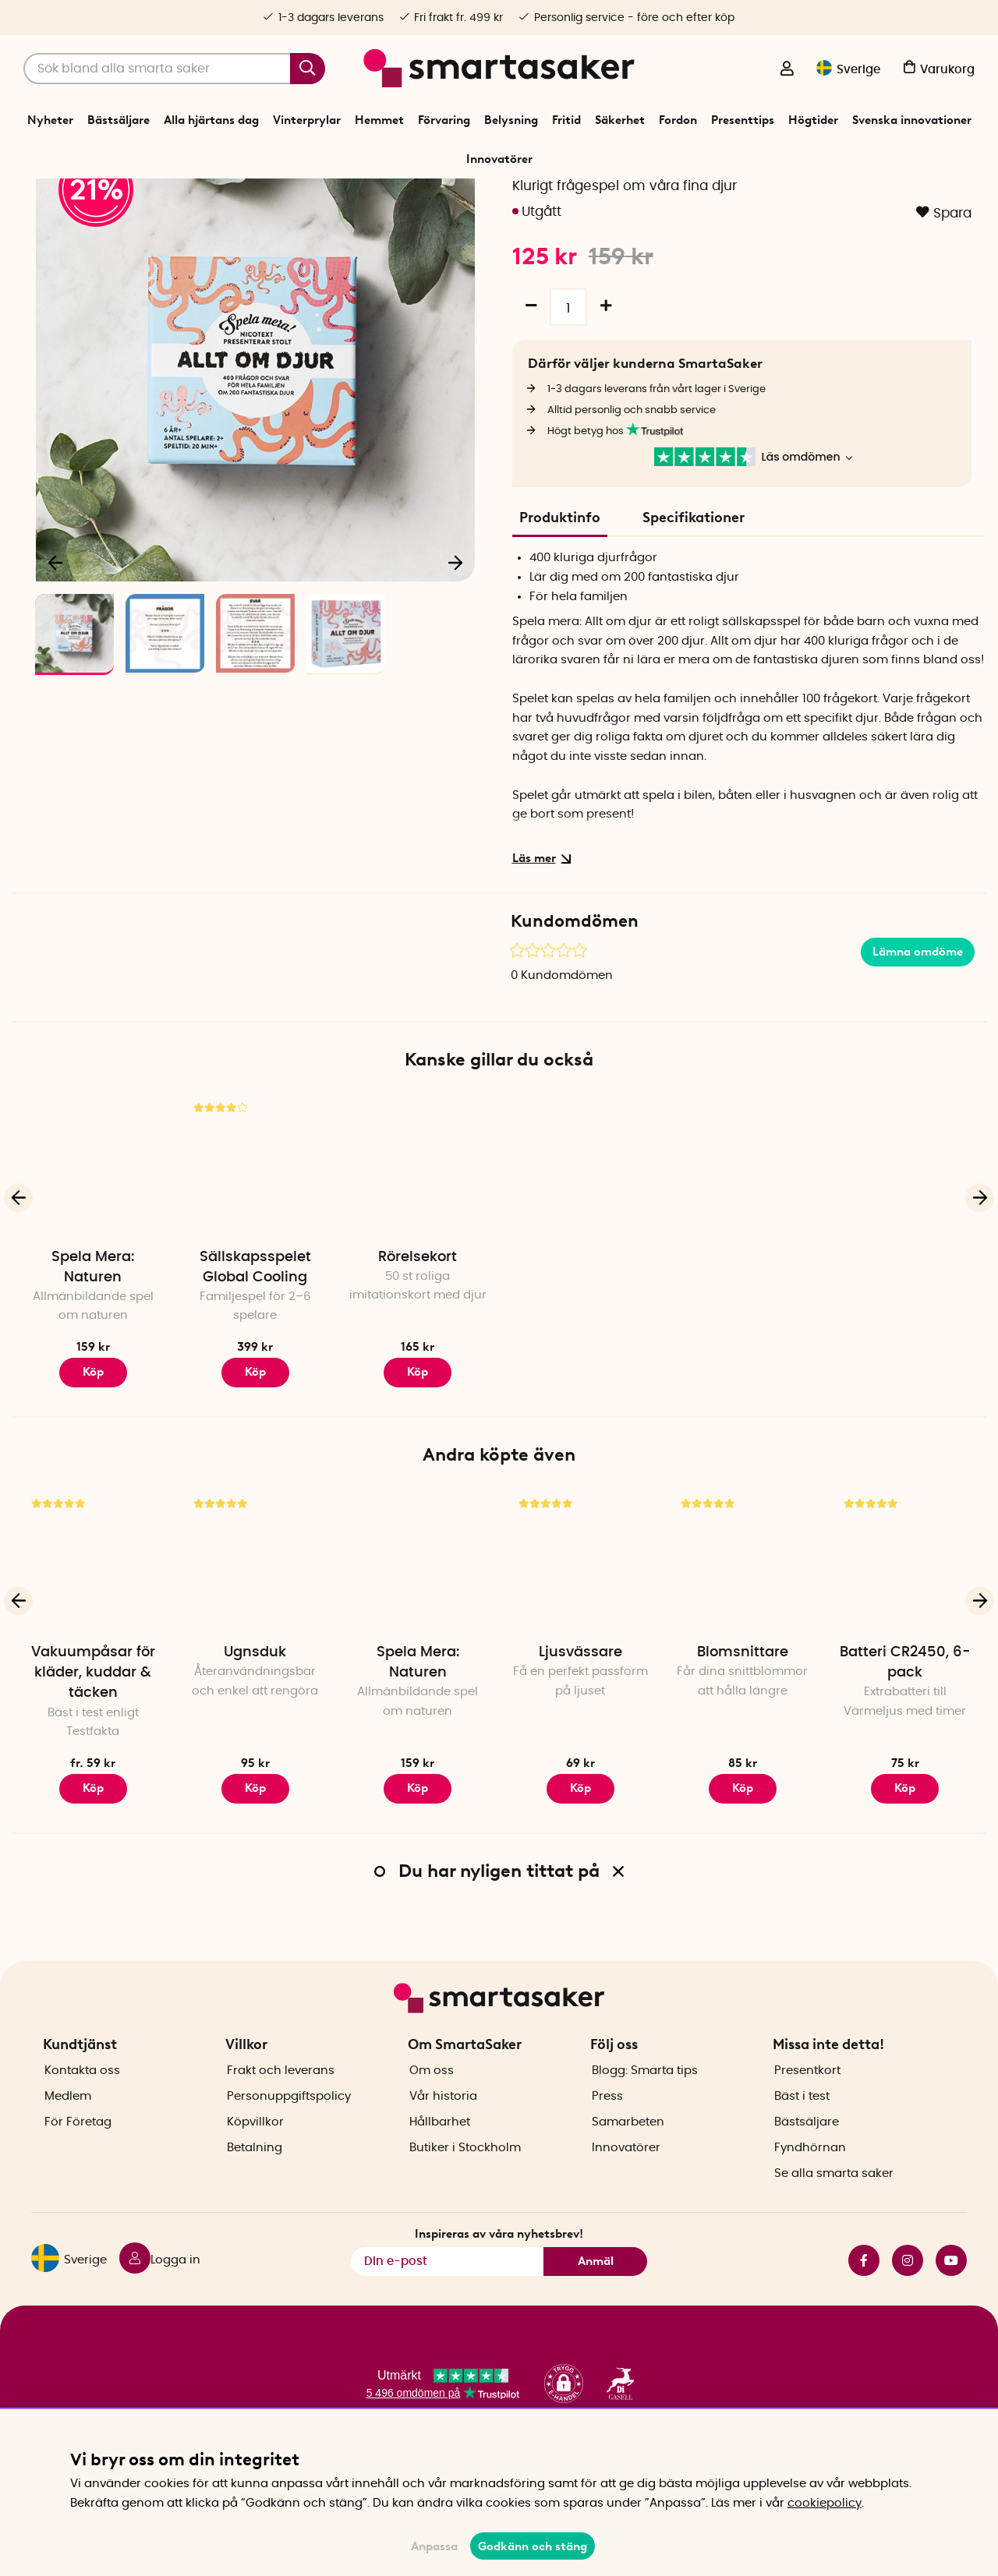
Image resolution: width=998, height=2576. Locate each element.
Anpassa (434, 2546)
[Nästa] (455, 651)
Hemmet (379, 120)
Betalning (254, 2193)
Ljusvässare (580, 1742)
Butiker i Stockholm (465, 2193)
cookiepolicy (824, 2503)
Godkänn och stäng (532, 2546)
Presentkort (807, 2116)
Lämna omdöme (917, 1041)
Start (404, 198)
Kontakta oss (82, 2116)
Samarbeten (628, 2167)
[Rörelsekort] (418, 1255)
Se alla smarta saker (834, 2218)
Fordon (678, 120)
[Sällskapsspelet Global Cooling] (255, 1255)
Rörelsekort (417, 1347)
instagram (907, 2305)
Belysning (511, 120)
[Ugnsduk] (255, 1650)
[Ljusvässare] (580, 1650)
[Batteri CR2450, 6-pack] (905, 1650)
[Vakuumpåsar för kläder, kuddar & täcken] (92, 1650)
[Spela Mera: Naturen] (92, 1255)
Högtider (813, 120)
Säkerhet (620, 120)
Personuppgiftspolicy (289, 2141)
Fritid (566, 120)
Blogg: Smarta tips (645, 2116)
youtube (951, 2305)
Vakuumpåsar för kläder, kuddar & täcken (93, 1762)
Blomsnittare (742, 1742)
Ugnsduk (255, 1742)
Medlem (67, 2141)
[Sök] (174, 68)
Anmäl (596, 2306)
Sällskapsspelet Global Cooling (255, 1357)
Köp (93, 1878)
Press (607, 2141)
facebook (863, 2305)
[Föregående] (56, 651)
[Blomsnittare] (742, 1650)
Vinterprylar (307, 120)
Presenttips (742, 120)
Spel (472, 198)
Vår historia (443, 2141)
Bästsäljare (118, 120)
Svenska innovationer (911, 120)
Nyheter (50, 120)
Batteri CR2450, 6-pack (905, 1752)
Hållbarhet (439, 2167)
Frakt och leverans (280, 2116)
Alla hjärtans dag (211, 120)
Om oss (431, 2116)
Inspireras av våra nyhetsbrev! (499, 2278)
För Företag (77, 2167)
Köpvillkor (255, 2167)
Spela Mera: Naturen (92, 1357)
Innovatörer (499, 159)
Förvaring (444, 120)
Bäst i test (802, 2141)
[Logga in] (786, 70)
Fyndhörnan (810, 2193)
